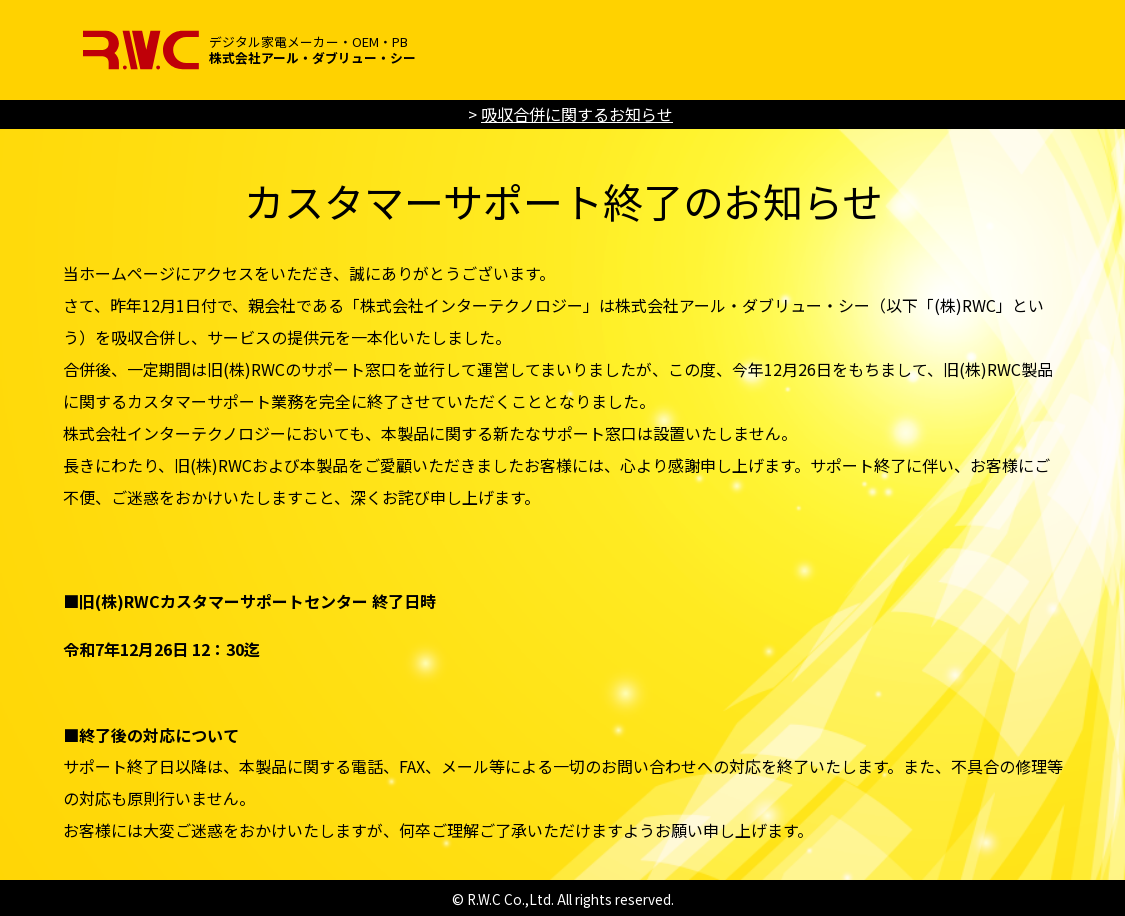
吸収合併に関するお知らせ (577, 114)
